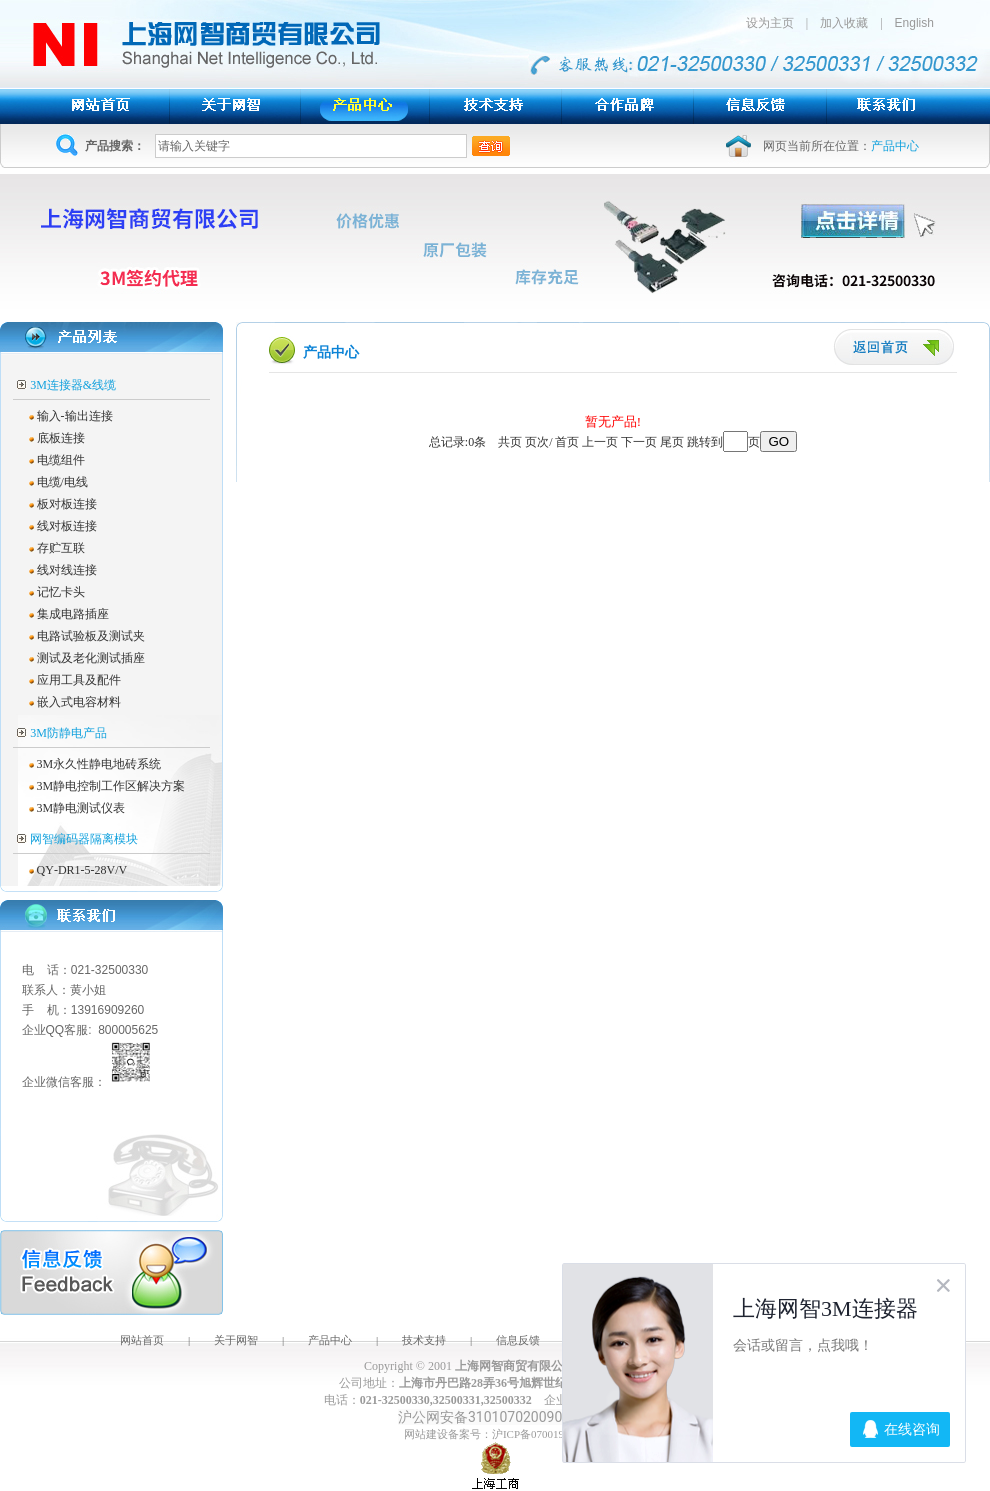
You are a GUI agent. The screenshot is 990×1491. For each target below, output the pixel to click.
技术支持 (424, 1340)
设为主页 (776, 23)
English (914, 23)
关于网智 (236, 1340)
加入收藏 (844, 23)
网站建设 (426, 1434)
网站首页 (142, 1340)
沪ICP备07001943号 (539, 1434)
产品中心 (330, 1340)
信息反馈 (518, 1340)
